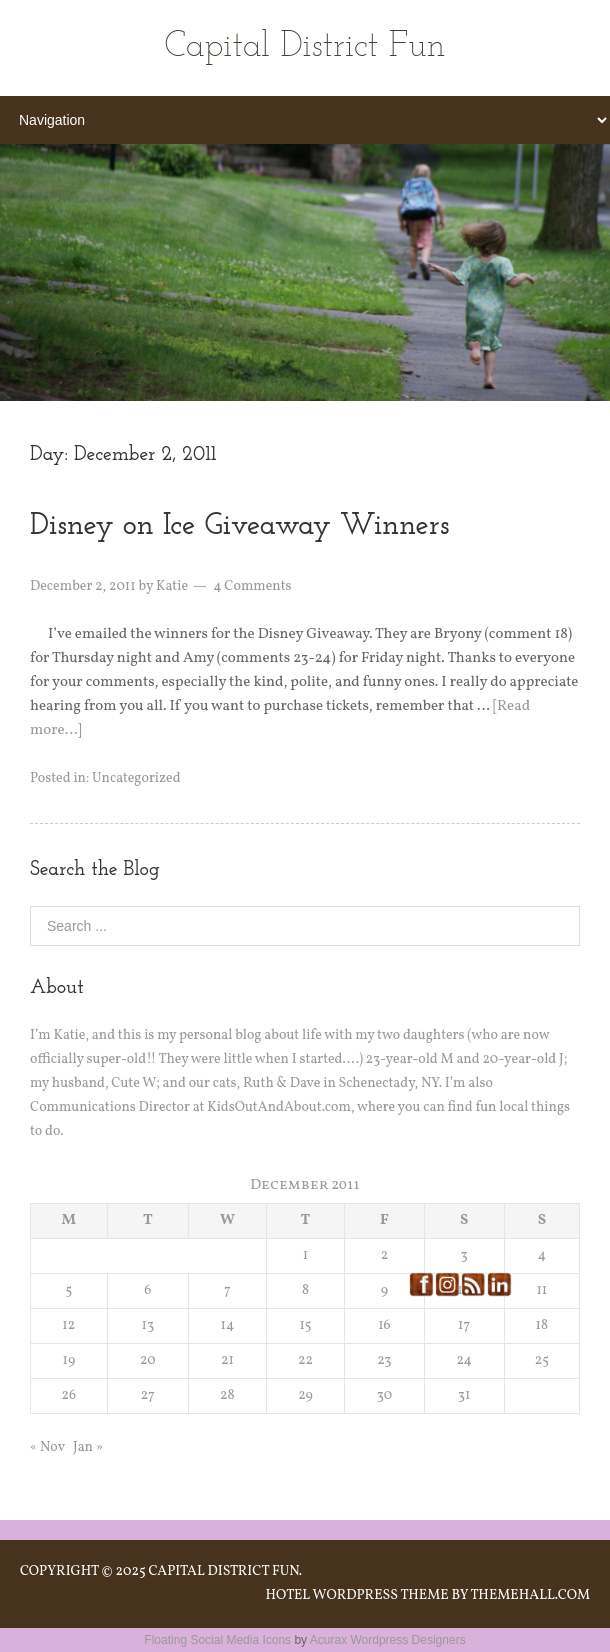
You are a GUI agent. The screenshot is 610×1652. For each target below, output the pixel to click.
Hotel (287, 1595)
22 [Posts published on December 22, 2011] (305, 1360)
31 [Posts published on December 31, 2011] (464, 1395)
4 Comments (252, 586)
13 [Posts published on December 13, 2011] (147, 1325)
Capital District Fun (305, 47)
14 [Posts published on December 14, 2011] (227, 1325)
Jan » (88, 1447)
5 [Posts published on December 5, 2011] (68, 1290)
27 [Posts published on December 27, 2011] (148, 1395)
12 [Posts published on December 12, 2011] (68, 1325)
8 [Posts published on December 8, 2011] (305, 1290)
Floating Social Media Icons (217, 1640)
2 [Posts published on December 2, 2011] (385, 1255)
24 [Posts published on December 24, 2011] (463, 1360)
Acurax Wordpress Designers (388, 1640)
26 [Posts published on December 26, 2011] (69, 1395)
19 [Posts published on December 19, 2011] (68, 1360)
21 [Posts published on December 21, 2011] (227, 1360)
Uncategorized (136, 778)
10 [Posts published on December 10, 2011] (464, 1290)
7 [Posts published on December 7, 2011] (227, 1290)
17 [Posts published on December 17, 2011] (464, 1325)
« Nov (47, 1447)
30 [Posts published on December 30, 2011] (384, 1395)
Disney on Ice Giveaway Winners (239, 526)
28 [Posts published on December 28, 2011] (227, 1395)
